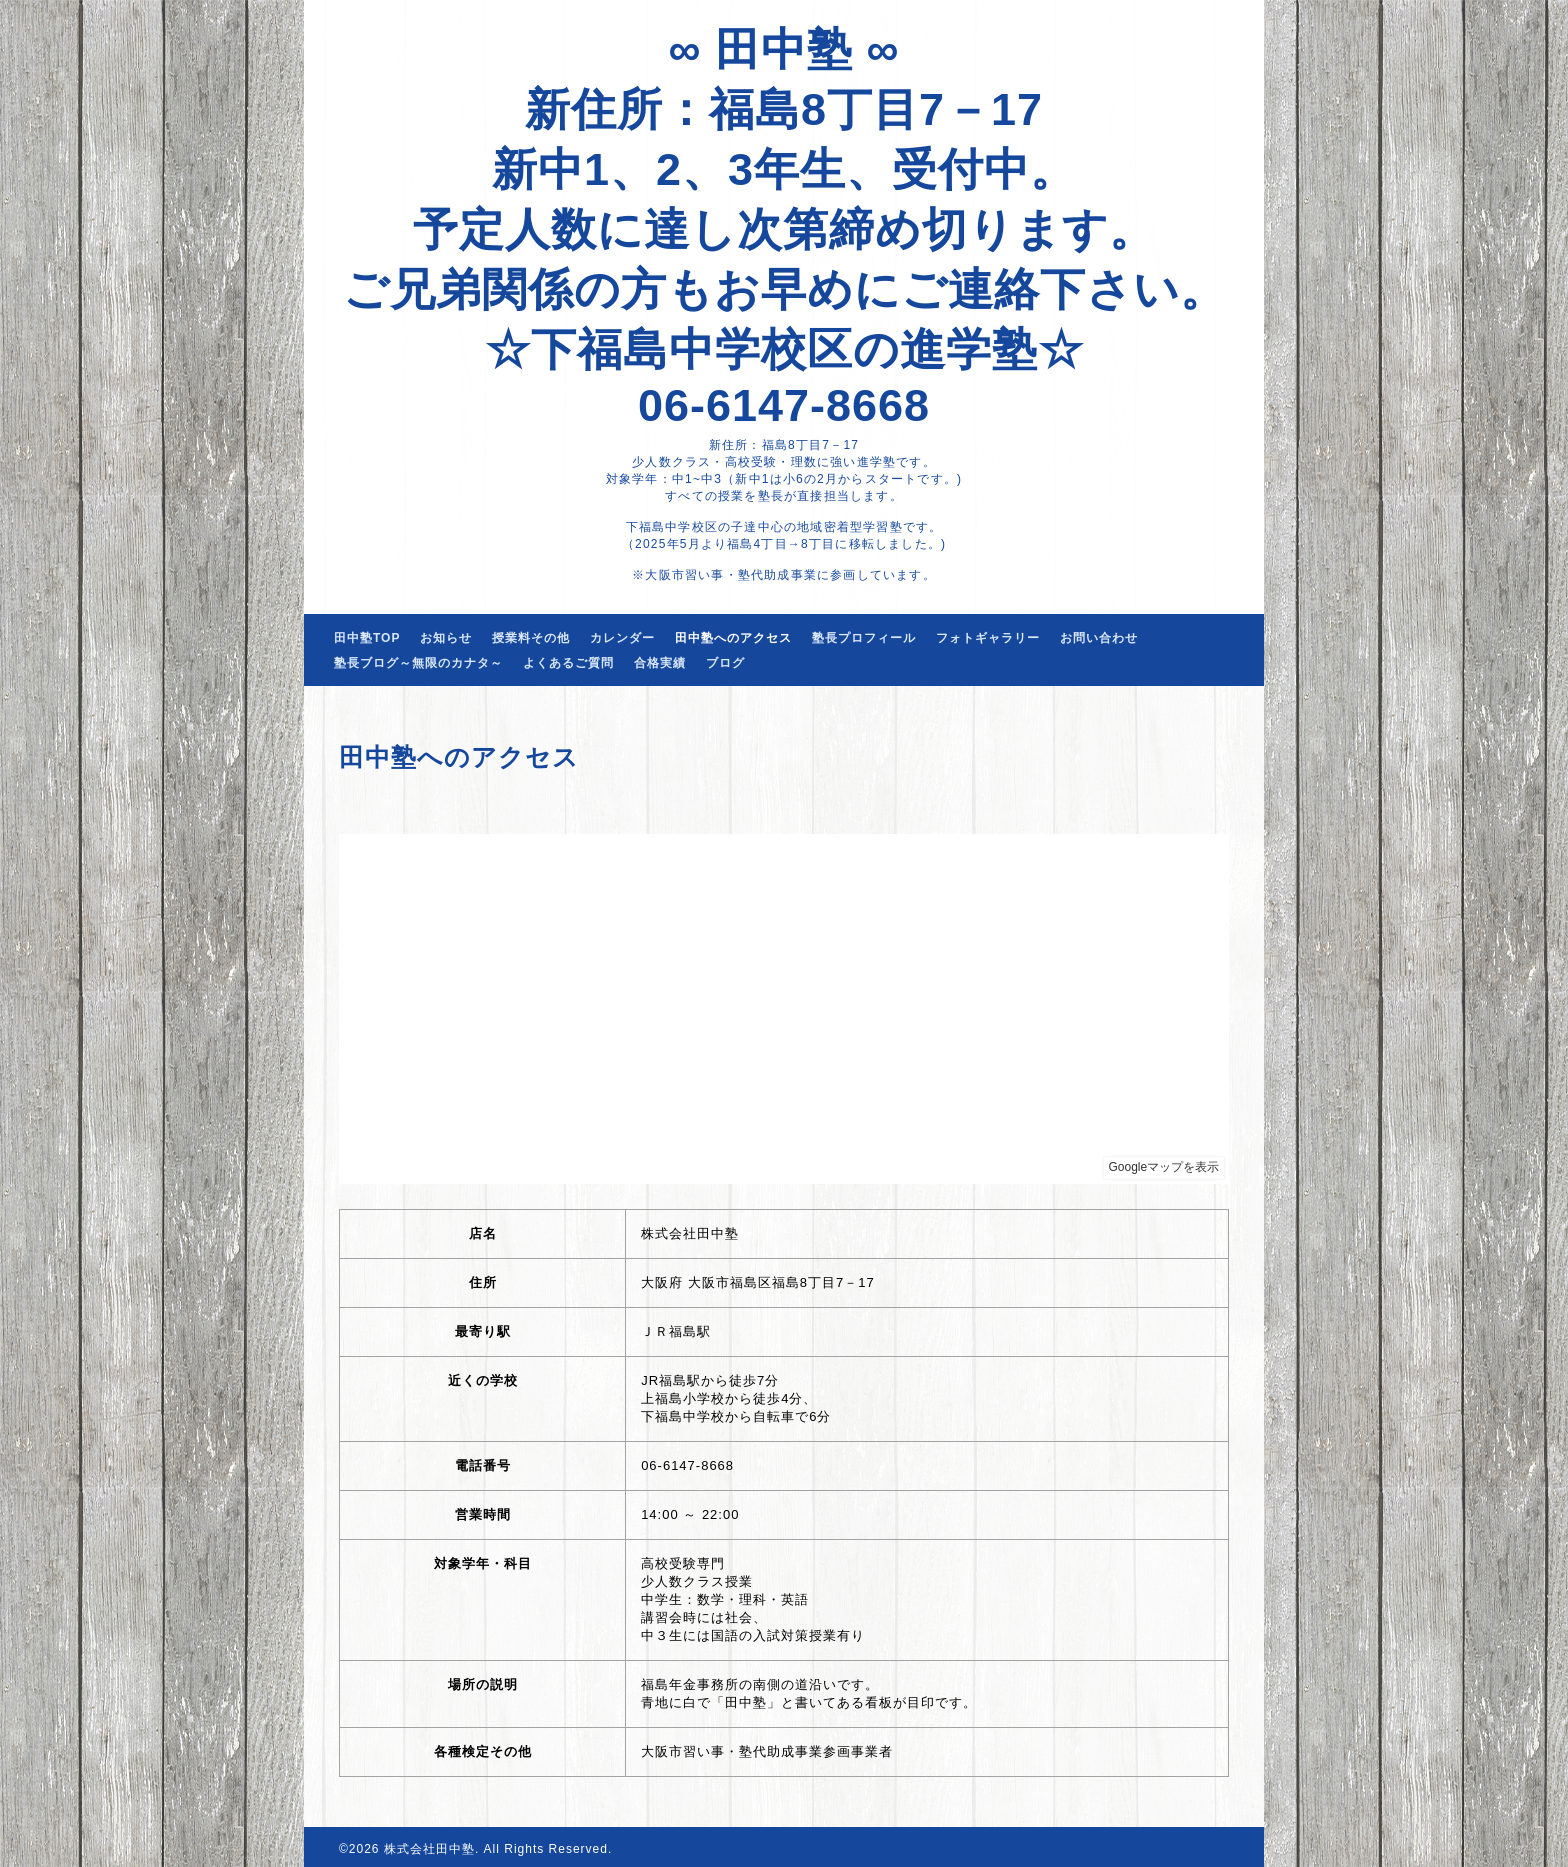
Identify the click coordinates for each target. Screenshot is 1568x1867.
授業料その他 (531, 638)
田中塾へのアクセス (733, 638)
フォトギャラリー (988, 638)
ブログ (725, 663)
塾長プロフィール (864, 638)
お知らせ (446, 638)
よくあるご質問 (568, 663)
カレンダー (622, 638)
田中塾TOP (367, 638)
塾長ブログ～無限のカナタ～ (418, 663)
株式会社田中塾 (429, 1849)
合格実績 (660, 663)
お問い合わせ (1099, 638)
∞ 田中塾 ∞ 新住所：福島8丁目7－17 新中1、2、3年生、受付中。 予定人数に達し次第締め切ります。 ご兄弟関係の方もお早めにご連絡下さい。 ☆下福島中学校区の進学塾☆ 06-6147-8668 (784, 227)
